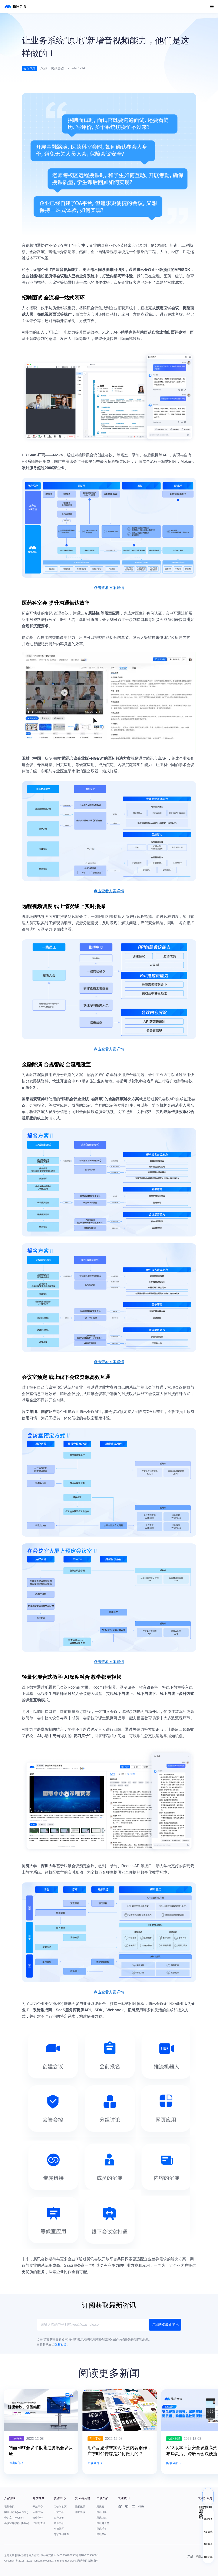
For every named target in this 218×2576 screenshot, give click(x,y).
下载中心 (59, 2512)
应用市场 (38, 2512)
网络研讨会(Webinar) (16, 2512)
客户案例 (59, 2517)
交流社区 (59, 2528)
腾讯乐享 (101, 2528)
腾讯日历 (101, 2512)
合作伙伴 (38, 2517)
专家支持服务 (61, 2534)
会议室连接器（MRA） (17, 2523)
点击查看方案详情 (109, 588)
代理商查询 (39, 2523)
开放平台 (38, 2506)
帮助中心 (59, 2523)
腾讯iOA (101, 2534)
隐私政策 (80, 2506)
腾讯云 (100, 2506)
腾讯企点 (101, 2517)
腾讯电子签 (102, 2523)
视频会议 (9, 2506)
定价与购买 (60, 2506)
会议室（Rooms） (14, 2517)
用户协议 (80, 2512)
